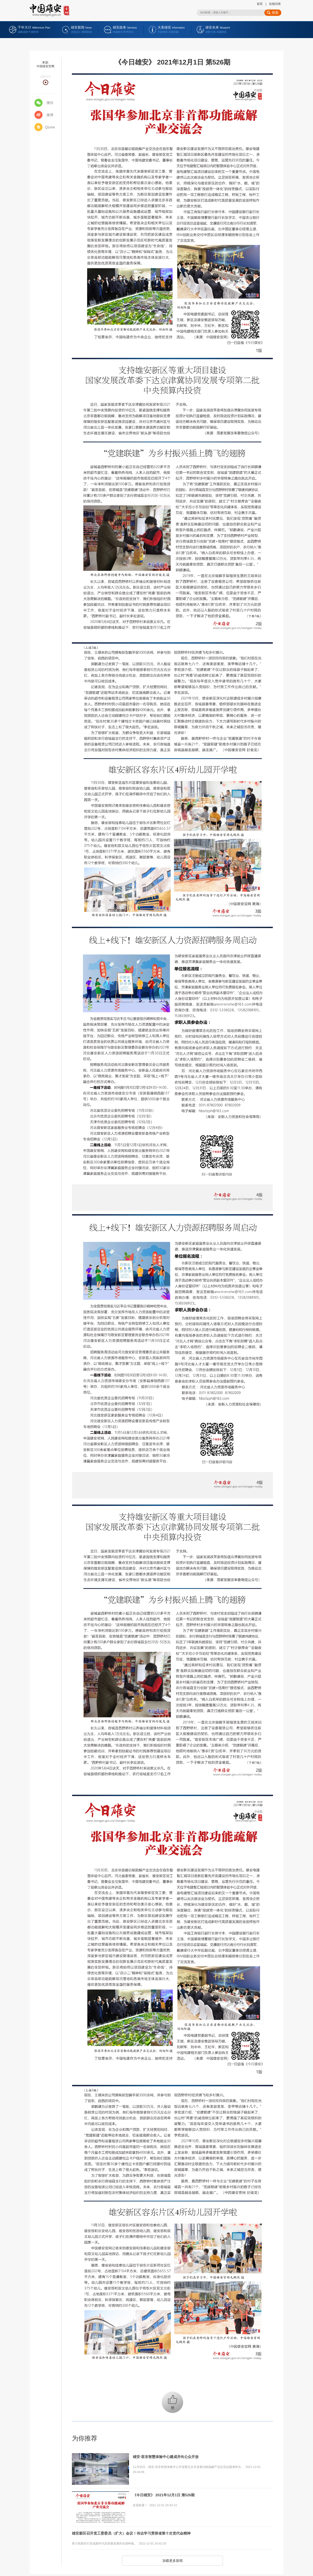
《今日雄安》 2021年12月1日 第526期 (169, 2494)
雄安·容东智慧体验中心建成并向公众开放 (171, 2456)
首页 (260, 3)
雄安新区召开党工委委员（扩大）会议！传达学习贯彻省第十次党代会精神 (141, 2532)
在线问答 (275, 3)
